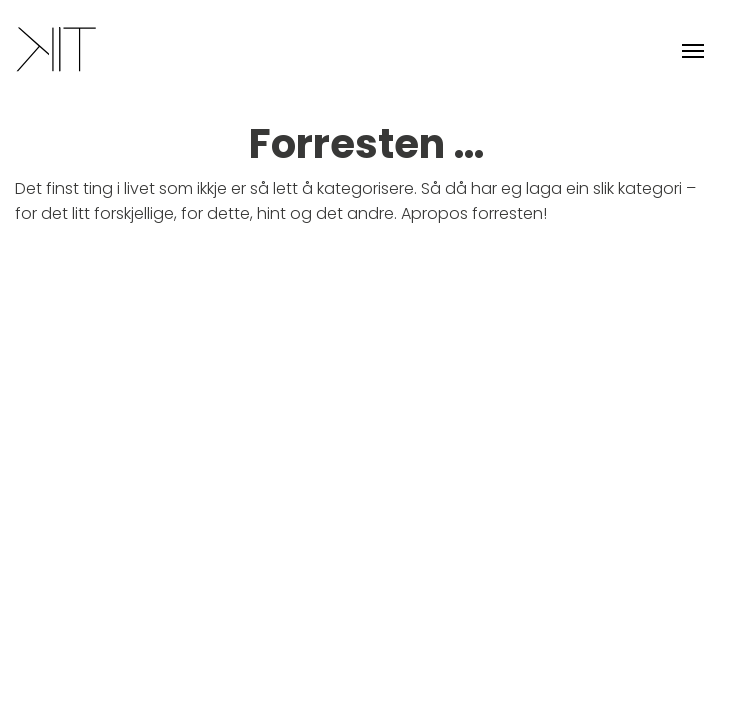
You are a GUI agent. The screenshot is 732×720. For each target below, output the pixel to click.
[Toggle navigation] (693, 49)
